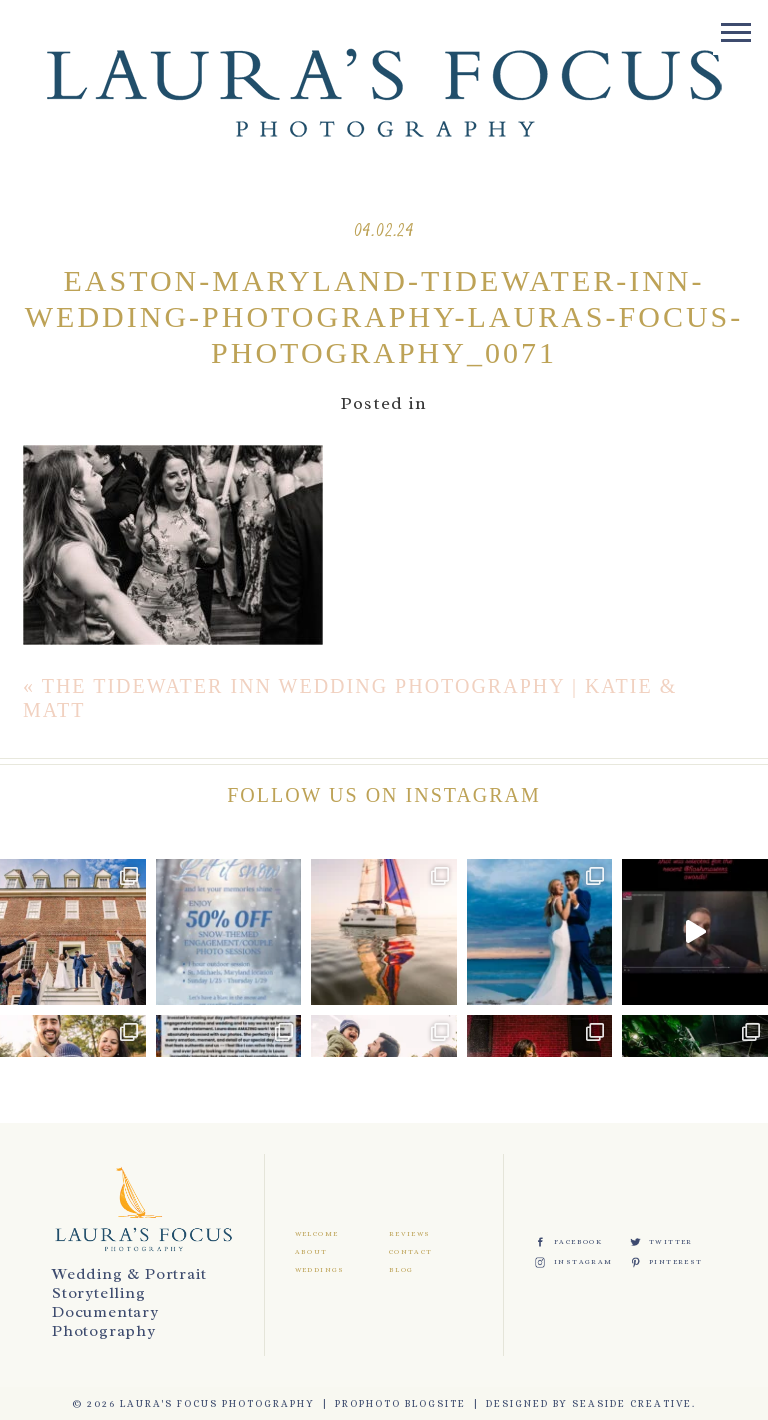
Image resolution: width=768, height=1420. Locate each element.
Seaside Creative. (634, 1403)
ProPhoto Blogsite (400, 1403)
